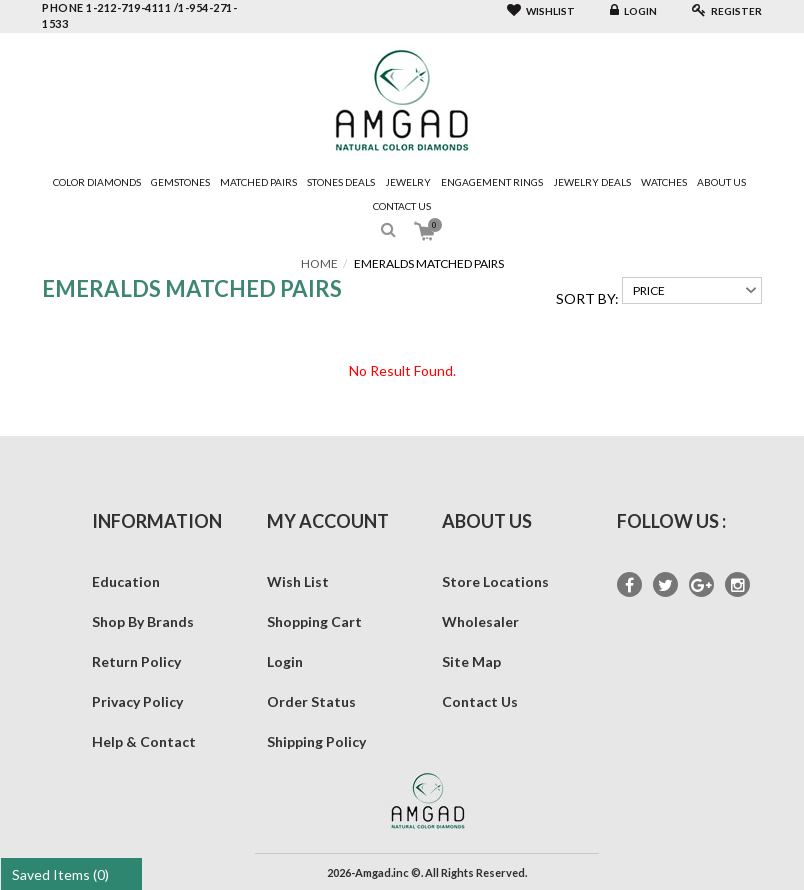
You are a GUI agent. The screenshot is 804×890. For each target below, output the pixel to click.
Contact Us (402, 206)
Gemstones (180, 182)
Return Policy (136, 661)
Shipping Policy (316, 741)
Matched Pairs (258, 182)
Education (126, 581)
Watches (664, 182)
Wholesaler (480, 621)
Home (319, 263)
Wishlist (541, 11)
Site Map (471, 661)
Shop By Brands (143, 621)
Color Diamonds (97, 182)
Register (727, 11)
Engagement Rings (492, 182)
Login (633, 11)
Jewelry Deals (592, 182)
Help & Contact (144, 741)
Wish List (298, 581)
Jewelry (408, 182)
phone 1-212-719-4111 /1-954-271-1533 (139, 15)
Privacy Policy (137, 701)
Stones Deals (341, 182)
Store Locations (495, 581)
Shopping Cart (314, 621)
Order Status (311, 701)
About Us (721, 182)
